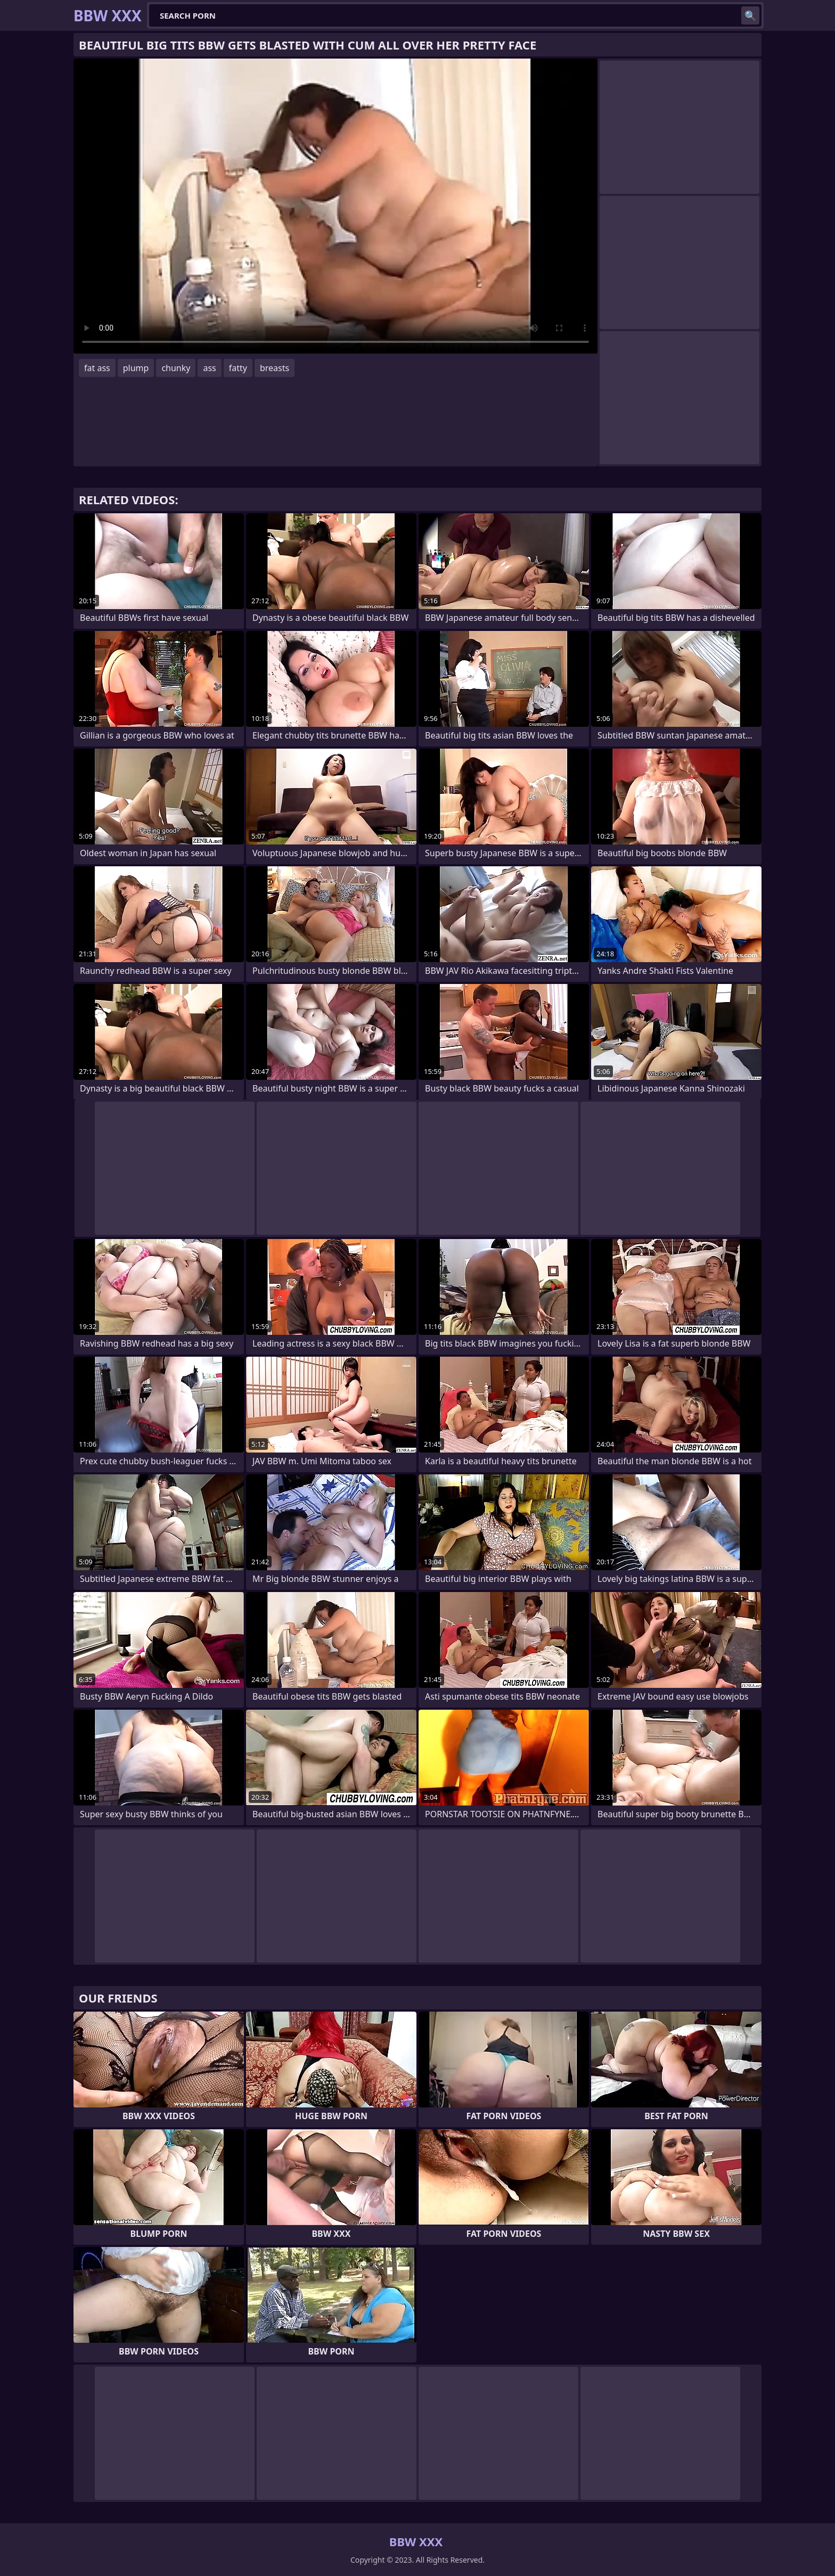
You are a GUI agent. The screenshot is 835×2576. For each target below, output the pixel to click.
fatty (238, 368)
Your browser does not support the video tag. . (335, 206)
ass (209, 368)
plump (136, 368)
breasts (274, 368)
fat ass (97, 368)
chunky (175, 368)
